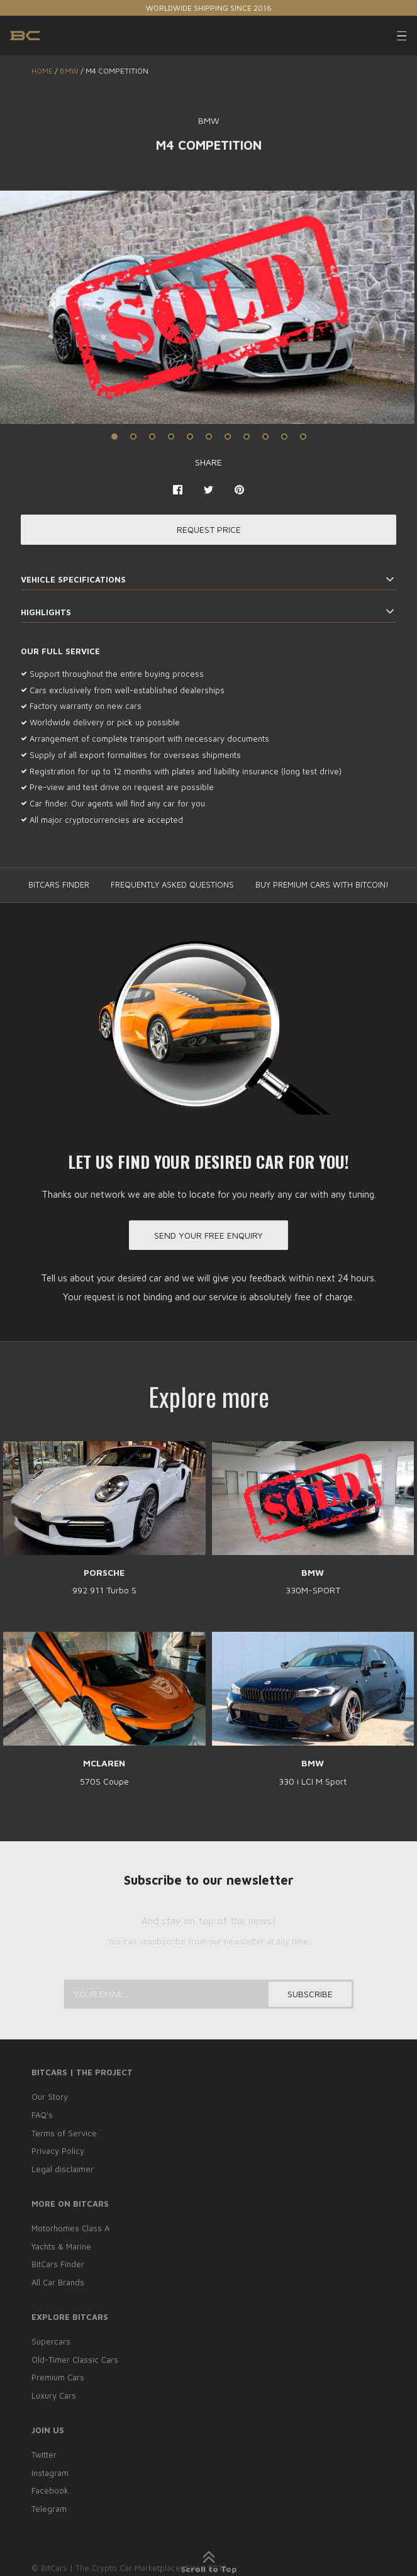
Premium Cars (57, 2378)
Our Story (49, 2097)
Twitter (44, 2455)
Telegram (49, 2509)
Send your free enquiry (208, 1235)
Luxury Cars (53, 2395)
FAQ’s (42, 2115)
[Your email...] (208, 1994)
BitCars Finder (57, 2265)
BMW (69, 70)
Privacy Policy (57, 2151)
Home (42, 70)
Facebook (50, 2491)
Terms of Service (64, 2133)
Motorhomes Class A (70, 2228)
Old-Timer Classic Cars (74, 2360)
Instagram (50, 2473)
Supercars (50, 2341)
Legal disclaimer (62, 2169)
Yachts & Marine (61, 2246)
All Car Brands (57, 2282)
